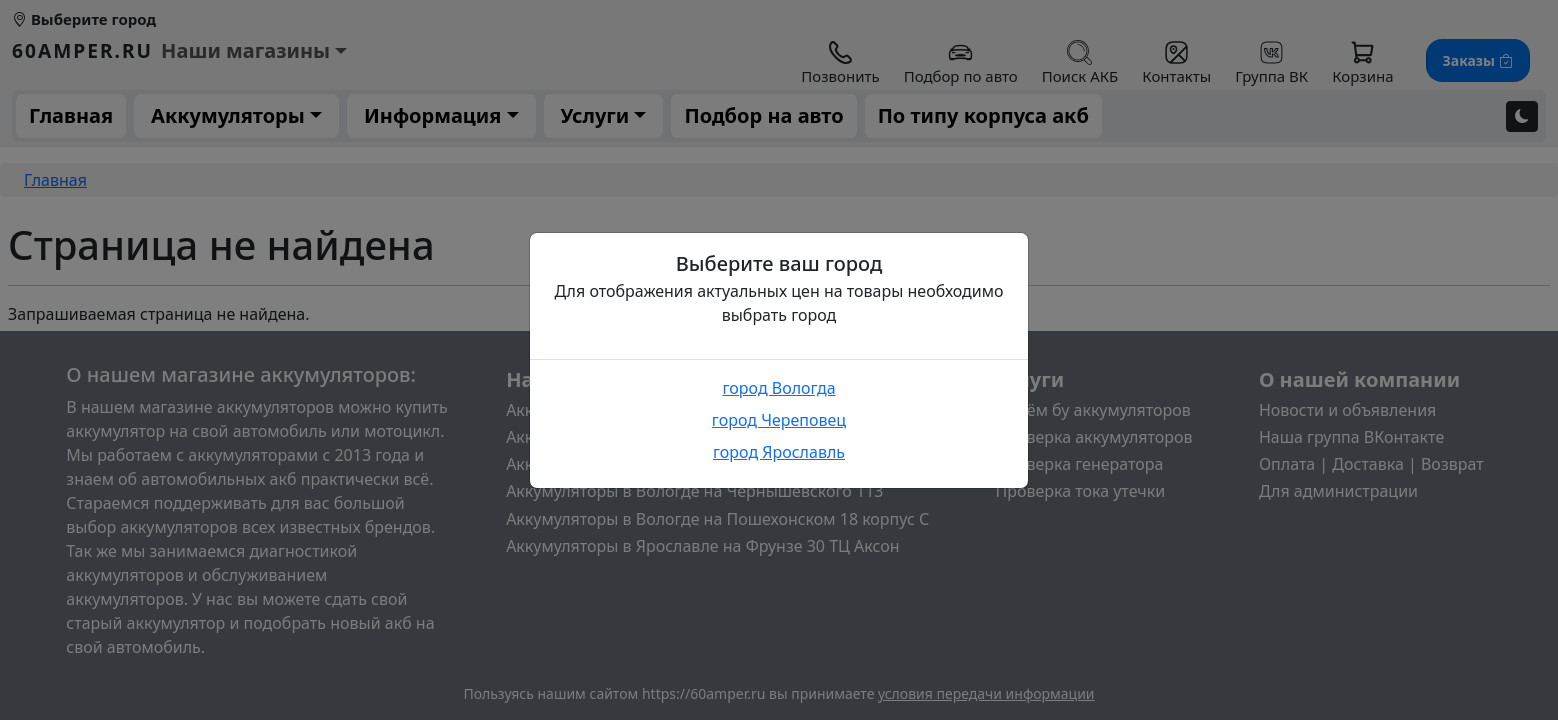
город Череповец (779, 420)
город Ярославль (779, 452)
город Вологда (778, 388)
